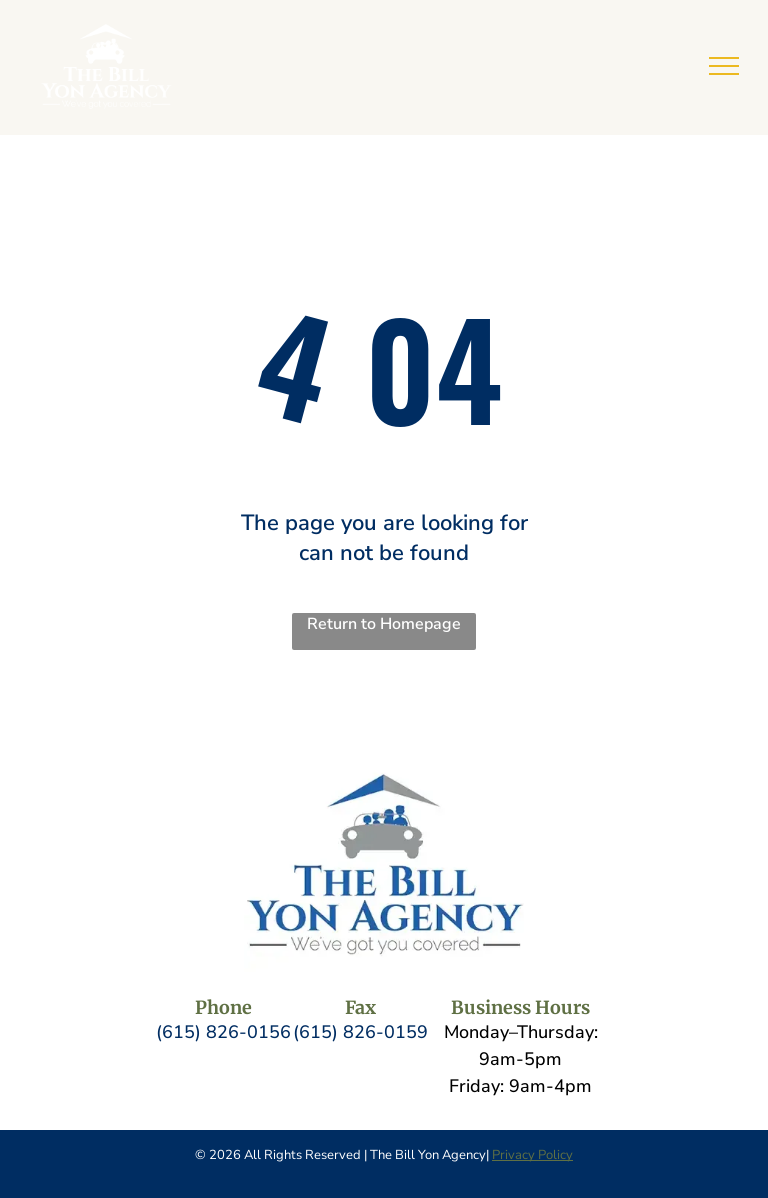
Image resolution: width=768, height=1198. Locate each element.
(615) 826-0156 (223, 1032)
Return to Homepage (384, 624)
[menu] (724, 66)
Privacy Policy (532, 1155)
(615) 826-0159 (360, 1032)
